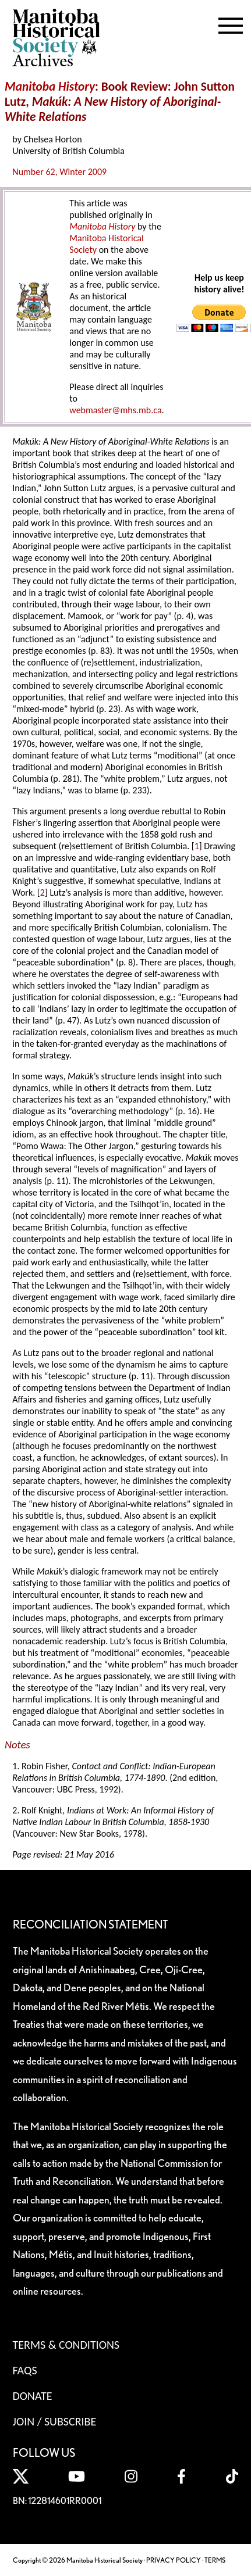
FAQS (25, 2370)
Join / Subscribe (55, 2421)
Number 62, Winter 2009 (59, 171)
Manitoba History (102, 226)
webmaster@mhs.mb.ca (115, 410)
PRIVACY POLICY (173, 2560)
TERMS (214, 2560)
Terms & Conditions (66, 2345)
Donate (32, 2396)
